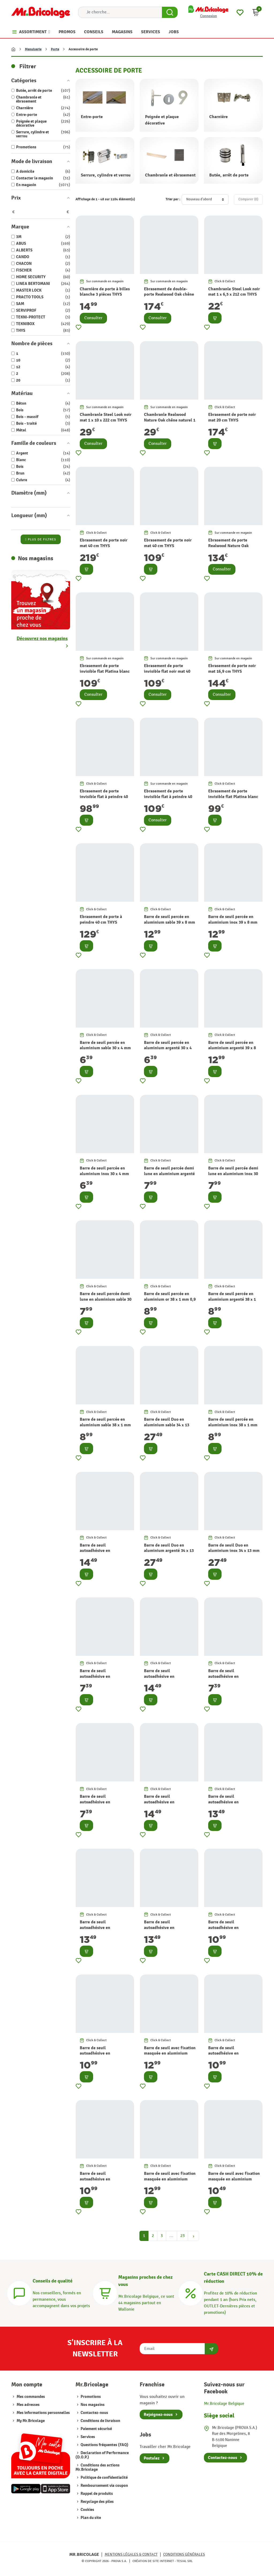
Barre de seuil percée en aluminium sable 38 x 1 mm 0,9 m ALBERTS (105, 1425)
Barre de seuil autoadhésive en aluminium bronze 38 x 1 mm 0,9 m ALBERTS (231, 1930)
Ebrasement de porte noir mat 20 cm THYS (232, 417)
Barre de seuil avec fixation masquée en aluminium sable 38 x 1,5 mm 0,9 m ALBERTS (170, 2182)
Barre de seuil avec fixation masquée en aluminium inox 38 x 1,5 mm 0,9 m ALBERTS (170, 2056)
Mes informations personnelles (43, 2412)
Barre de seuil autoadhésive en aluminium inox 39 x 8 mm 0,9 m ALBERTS (168, 1679)
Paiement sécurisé (96, 2428)
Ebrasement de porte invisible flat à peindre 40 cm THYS (104, 796)
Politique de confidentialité (104, 2477)
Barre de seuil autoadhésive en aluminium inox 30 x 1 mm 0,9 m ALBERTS (104, 1930)
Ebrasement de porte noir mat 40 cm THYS (103, 542)
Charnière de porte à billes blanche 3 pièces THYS (105, 291)
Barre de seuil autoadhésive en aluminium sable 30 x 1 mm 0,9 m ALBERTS (169, 1930)
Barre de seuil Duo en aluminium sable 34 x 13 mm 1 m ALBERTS (166, 1425)
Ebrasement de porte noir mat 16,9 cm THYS (232, 668)
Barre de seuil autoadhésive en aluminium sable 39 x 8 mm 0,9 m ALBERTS (105, 1554)
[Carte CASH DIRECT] (190, 2292)
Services (87, 2436)
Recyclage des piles (97, 2501)
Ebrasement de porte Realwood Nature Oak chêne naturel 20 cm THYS (232, 545)
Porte (55, 49)
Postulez (151, 2458)
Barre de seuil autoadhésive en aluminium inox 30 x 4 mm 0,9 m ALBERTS (104, 1679)
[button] (256, 12)
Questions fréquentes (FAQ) (104, 2444)
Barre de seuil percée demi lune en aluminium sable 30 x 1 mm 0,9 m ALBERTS (105, 1299)
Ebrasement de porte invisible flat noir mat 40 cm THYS (167, 671)
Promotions (90, 2396)
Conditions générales (184, 2554)
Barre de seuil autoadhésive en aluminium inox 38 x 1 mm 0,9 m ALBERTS (104, 2056)
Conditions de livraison (100, 2420)
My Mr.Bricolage (31, 2420)
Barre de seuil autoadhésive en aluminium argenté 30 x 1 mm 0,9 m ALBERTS (232, 1805)
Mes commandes (31, 2396)
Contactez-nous (94, 2412)
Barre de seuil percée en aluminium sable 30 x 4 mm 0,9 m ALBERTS (105, 1048)
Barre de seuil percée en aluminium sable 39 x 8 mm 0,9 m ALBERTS (169, 922)
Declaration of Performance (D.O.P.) (102, 2455)
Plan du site (90, 2517)
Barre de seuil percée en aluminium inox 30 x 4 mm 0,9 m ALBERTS (104, 1173)
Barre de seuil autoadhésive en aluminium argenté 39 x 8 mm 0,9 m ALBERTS (168, 1805)
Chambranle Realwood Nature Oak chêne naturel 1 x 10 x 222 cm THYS (169, 420)
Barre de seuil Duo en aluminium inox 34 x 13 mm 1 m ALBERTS (234, 1551)
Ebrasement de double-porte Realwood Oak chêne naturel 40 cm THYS (169, 294)
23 (182, 2235)
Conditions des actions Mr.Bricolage (97, 2467)
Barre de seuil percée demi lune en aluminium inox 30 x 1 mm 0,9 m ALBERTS (233, 1173)
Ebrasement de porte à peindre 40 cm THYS (101, 919)
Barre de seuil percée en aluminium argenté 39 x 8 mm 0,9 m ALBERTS (232, 1048)
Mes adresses (28, 2404)
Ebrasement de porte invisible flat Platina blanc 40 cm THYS (105, 671)
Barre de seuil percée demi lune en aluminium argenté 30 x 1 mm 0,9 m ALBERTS (169, 1173)
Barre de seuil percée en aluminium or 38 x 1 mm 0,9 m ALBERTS (170, 1299)
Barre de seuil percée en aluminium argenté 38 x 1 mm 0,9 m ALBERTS (232, 1299)
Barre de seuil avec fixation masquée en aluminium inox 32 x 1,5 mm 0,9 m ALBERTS (234, 2182)
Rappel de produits (96, 2493)
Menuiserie (33, 49)
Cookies (87, 2509)
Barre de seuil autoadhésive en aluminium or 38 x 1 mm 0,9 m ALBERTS (234, 2056)
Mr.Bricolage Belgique (224, 2403)
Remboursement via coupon (104, 2485)
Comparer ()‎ (248, 199)
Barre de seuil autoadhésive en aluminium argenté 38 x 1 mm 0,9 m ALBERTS (103, 2182)
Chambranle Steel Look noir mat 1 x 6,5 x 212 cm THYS (234, 291)
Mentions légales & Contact (131, 2554)
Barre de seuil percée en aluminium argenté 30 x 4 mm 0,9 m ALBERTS (168, 1048)
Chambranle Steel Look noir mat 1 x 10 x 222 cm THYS (105, 417)
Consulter (93, 318)
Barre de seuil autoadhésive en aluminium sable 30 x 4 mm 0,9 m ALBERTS (233, 1679)
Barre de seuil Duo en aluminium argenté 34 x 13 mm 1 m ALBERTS (169, 1551)
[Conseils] (19, 2292)
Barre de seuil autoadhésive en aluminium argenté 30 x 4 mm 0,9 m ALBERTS (103, 1805)
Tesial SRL (185, 2561)
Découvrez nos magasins (42, 638)
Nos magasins (92, 2404)
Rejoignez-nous (158, 2414)
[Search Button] (170, 12)
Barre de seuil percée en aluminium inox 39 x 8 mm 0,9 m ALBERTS (232, 922)
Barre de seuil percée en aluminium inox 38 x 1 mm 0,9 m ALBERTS (232, 1425)
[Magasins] (105, 2292)
